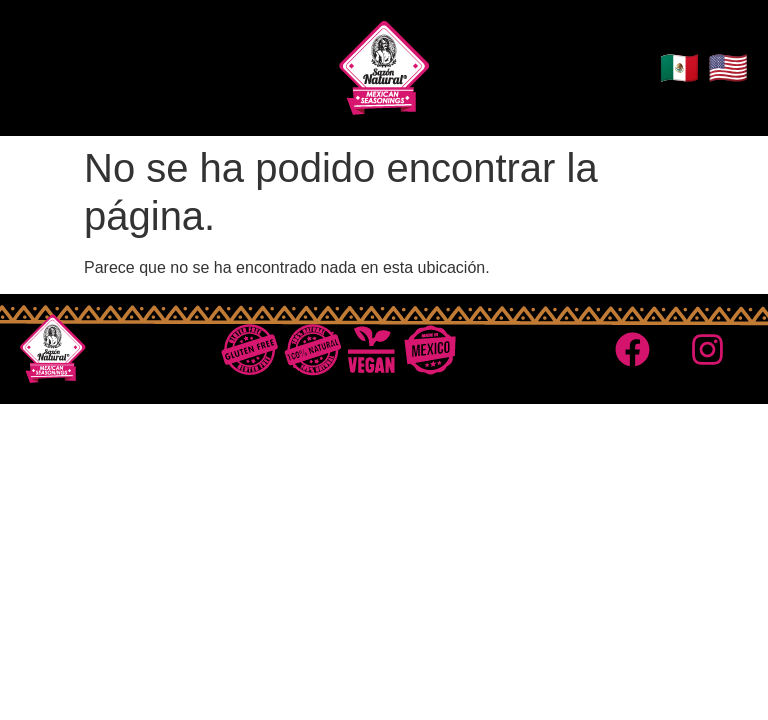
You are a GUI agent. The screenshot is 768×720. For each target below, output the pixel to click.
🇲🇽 (679, 68)
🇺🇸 (728, 68)
